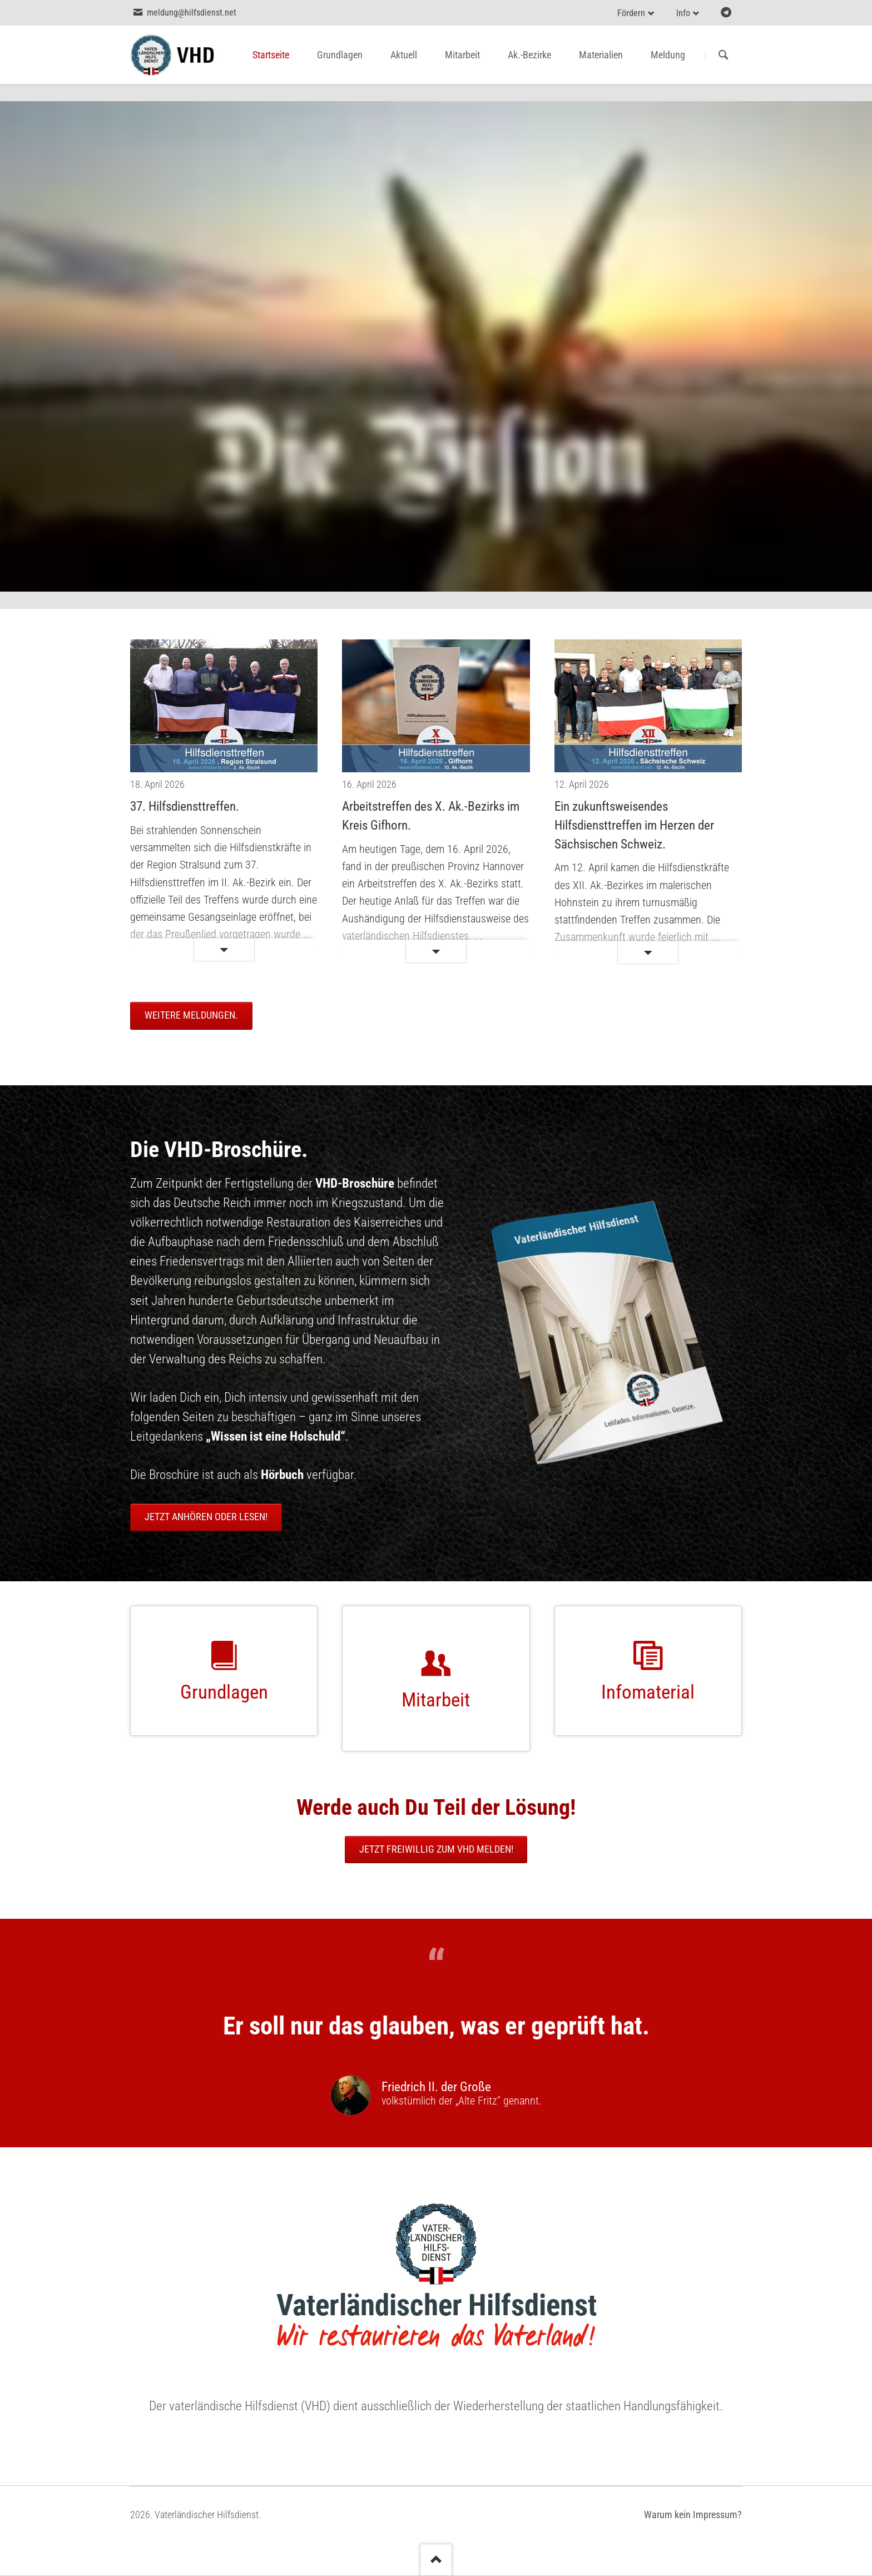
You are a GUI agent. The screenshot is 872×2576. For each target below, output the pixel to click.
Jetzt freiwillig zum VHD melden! (436, 1849)
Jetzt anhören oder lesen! (206, 1516)
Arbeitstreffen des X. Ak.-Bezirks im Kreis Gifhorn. (430, 815)
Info (683, 13)
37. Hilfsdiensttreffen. (184, 806)
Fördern (631, 13)
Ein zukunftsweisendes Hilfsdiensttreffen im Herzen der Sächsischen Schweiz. (634, 825)
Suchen (723, 56)
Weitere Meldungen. (191, 1015)
